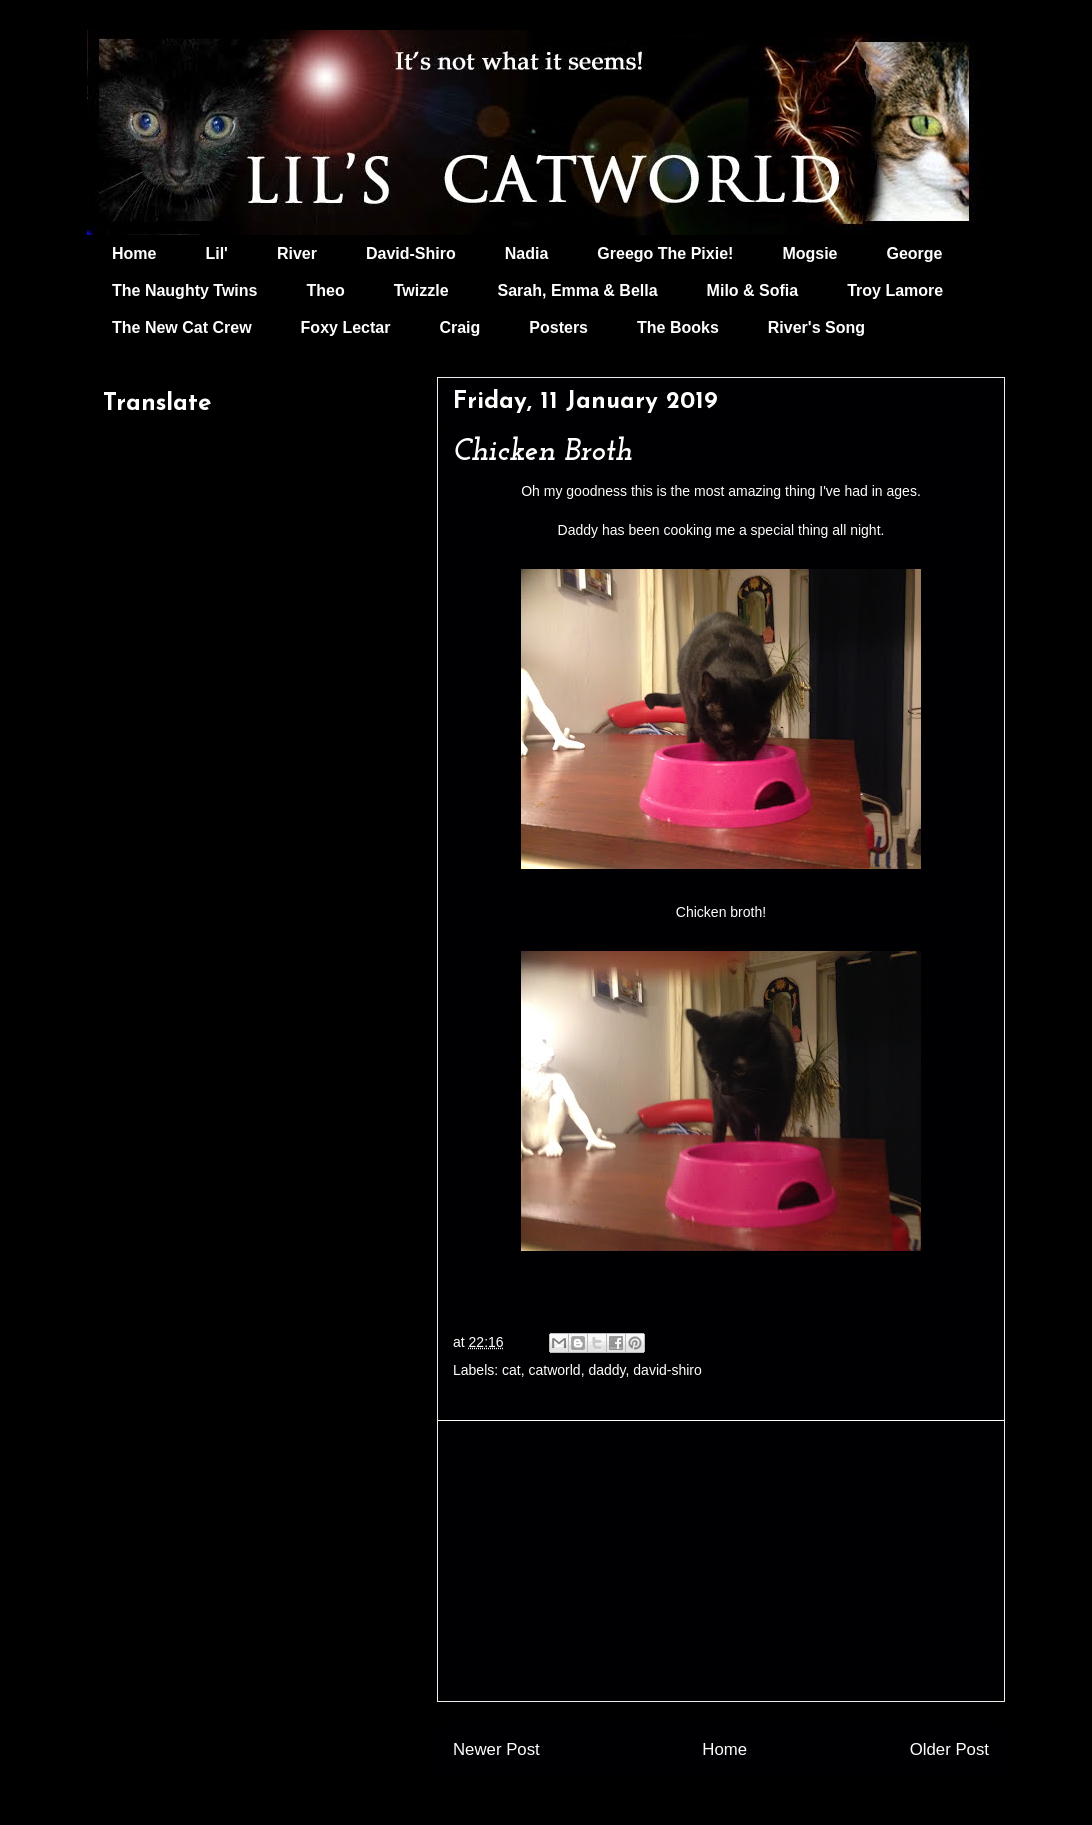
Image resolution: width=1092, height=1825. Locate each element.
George (915, 253)
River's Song (816, 327)
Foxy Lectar (346, 327)
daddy (606, 1370)
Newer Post (496, 1749)
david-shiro (667, 1370)
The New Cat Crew (182, 327)
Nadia (527, 253)
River (297, 253)
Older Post (949, 1749)
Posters (558, 327)
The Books (678, 327)
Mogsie (809, 253)
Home (134, 253)
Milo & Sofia (753, 290)
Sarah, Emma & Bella (578, 290)
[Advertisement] (721, 1561)
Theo (325, 290)
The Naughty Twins (184, 290)
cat (511, 1370)
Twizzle (421, 290)
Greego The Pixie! (665, 253)
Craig (459, 327)
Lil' (216, 253)
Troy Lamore (895, 290)
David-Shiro (411, 253)
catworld (555, 1370)
